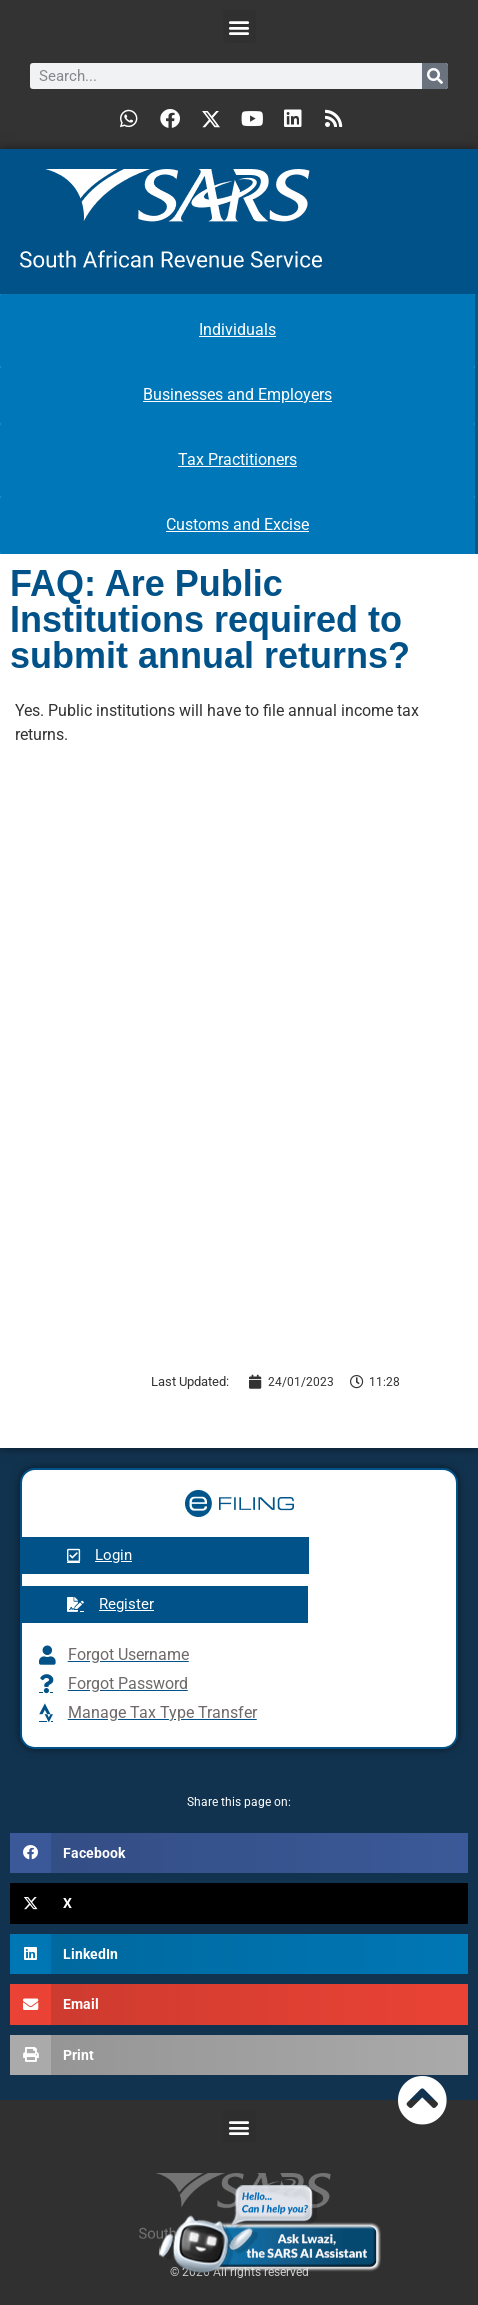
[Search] (435, 76)
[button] (239, 26)
